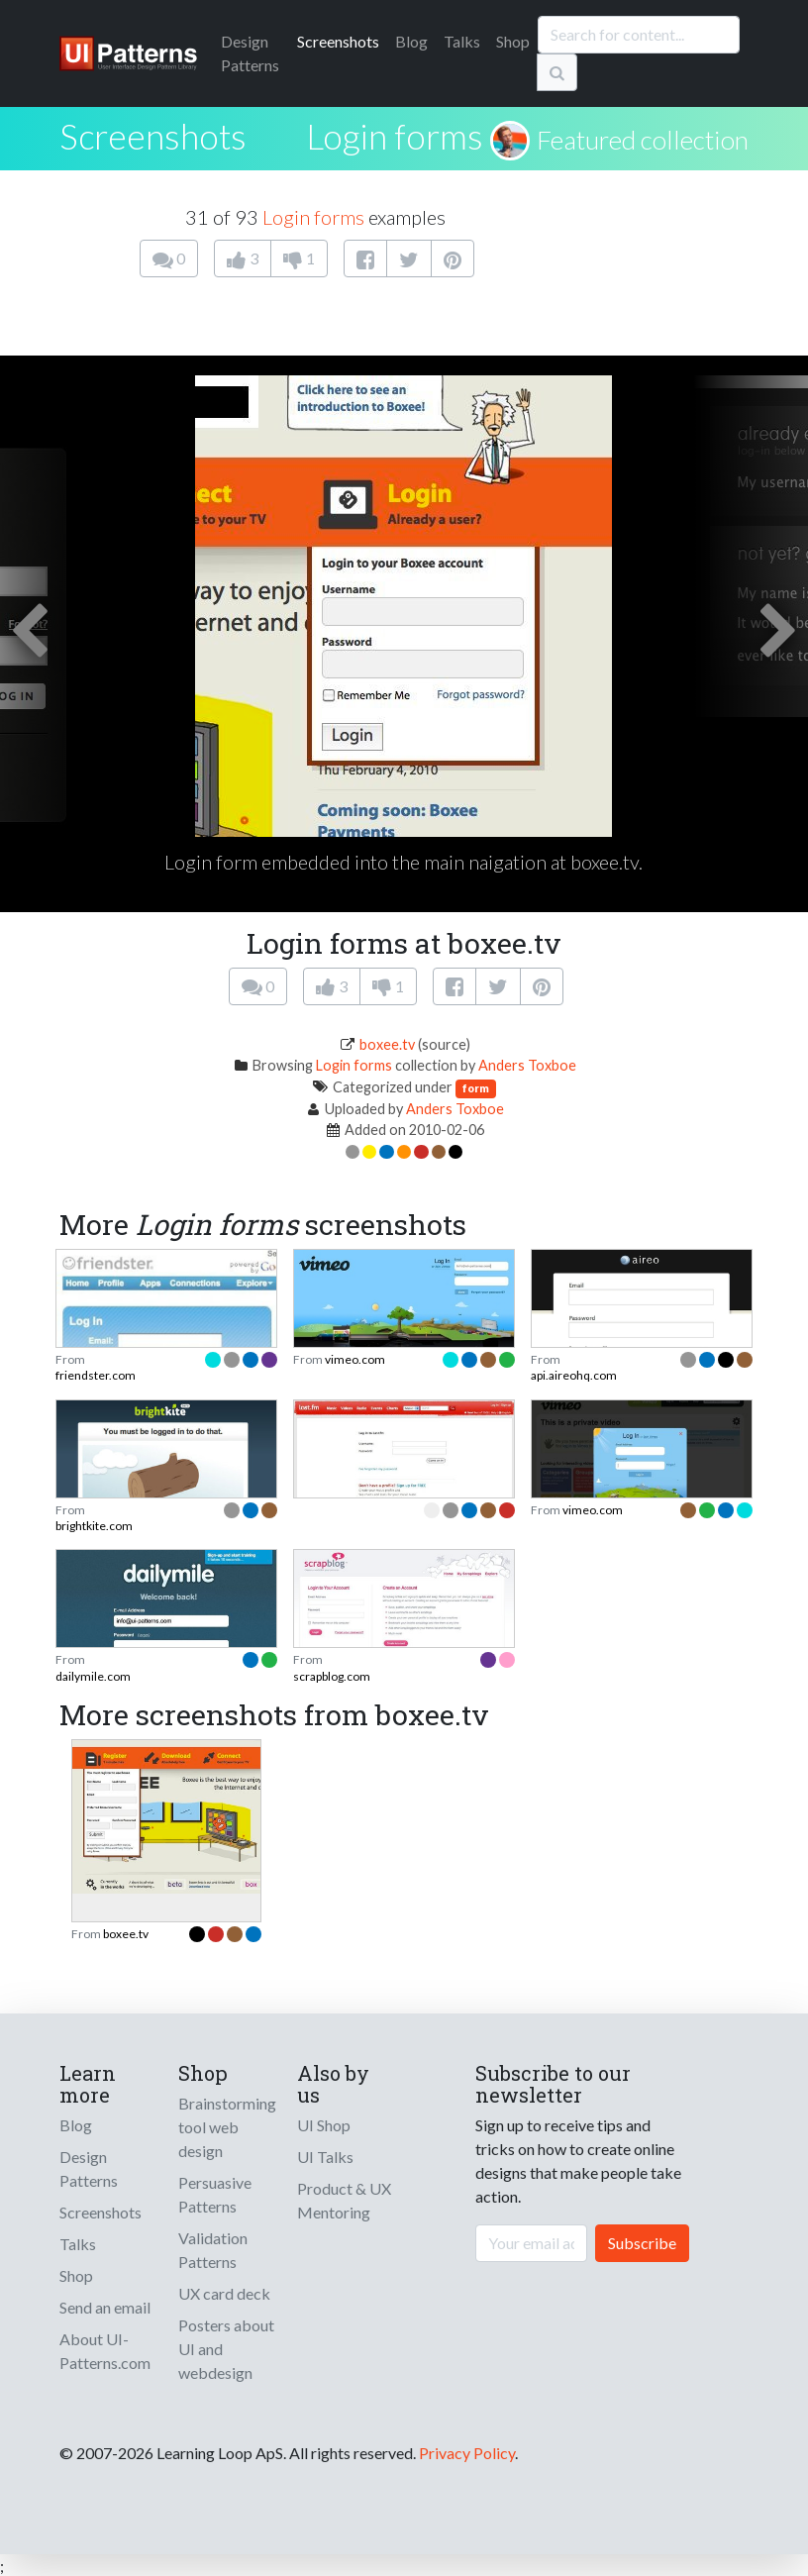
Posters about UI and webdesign (226, 2349)
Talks (462, 41)
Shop (513, 41)
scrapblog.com (331, 1676)
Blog (411, 41)
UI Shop (324, 2124)
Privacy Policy (467, 2452)
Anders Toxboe (527, 1065)
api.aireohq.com (574, 1375)
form (475, 1088)
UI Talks (325, 2156)
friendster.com (95, 1375)
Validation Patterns (213, 2249)
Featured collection (643, 139)
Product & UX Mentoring (344, 2200)
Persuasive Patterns (215, 2194)
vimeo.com (355, 1359)
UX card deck (224, 2293)
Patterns (250, 53)
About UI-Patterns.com (105, 2350)
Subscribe (642, 2242)
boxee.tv (387, 1044)
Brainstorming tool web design (227, 2127)
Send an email (105, 2307)
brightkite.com (94, 1525)
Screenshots (338, 41)
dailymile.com (93, 1676)
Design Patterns (88, 2168)
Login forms (394, 135)
